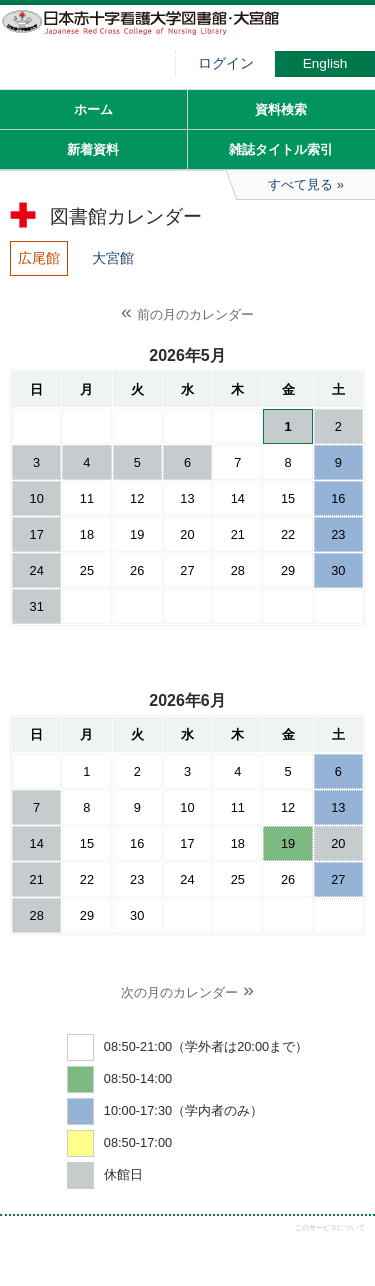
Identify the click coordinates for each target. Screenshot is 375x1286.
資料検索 (281, 109)
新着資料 (93, 149)
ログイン (226, 63)
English (325, 63)
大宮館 (113, 258)
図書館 (150, 35)
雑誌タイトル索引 (281, 149)
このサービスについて (330, 1227)
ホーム (93, 109)
